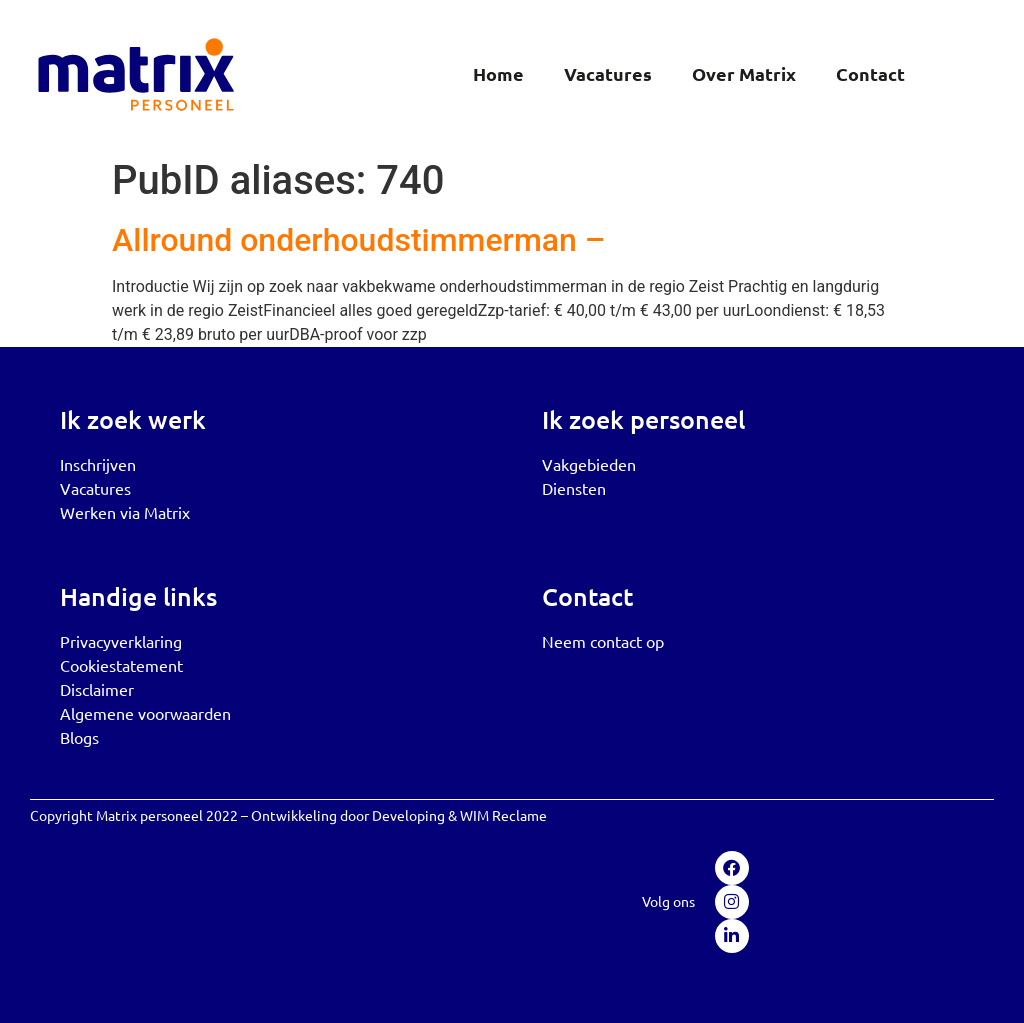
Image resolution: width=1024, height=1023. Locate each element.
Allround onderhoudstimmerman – (358, 240)
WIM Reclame (503, 815)
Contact (870, 73)
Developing (408, 815)
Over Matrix (744, 73)
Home (498, 73)
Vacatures (608, 73)
